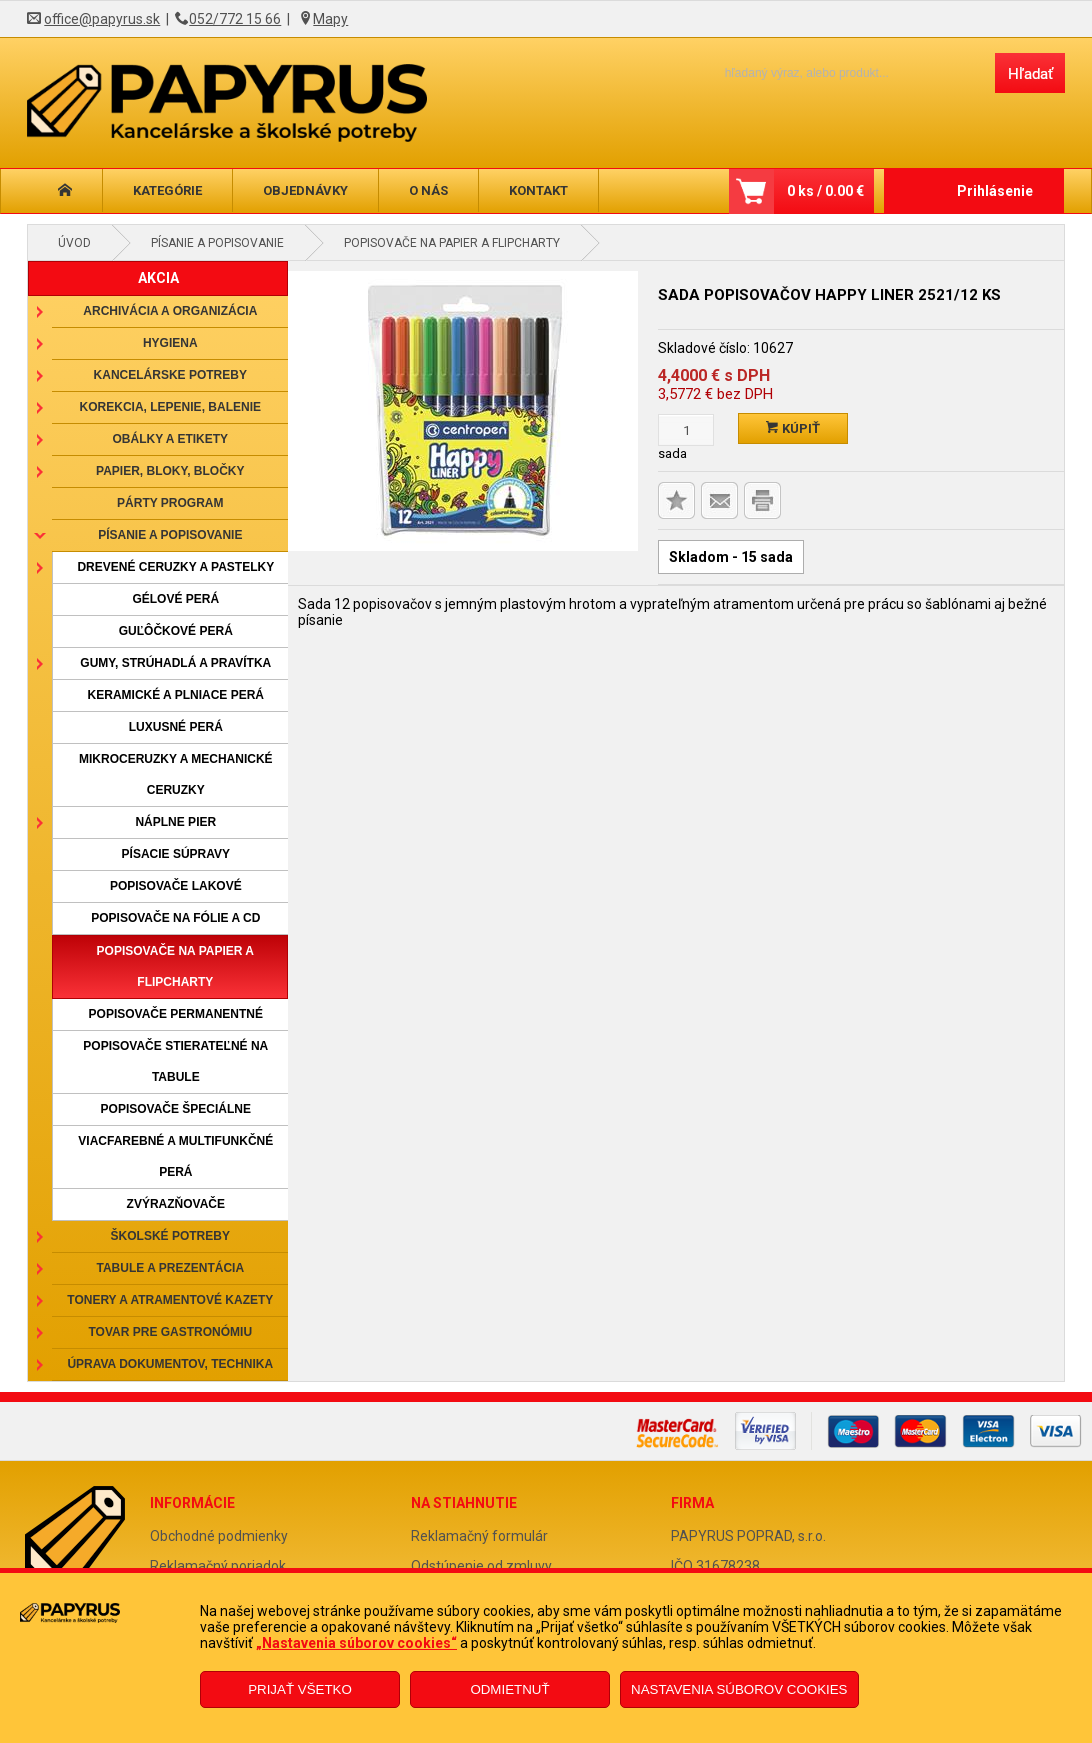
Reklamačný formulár (479, 1536)
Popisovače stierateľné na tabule (175, 1061)
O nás (428, 190)
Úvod (74, 243)
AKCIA (158, 278)
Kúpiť (793, 428)
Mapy (330, 19)
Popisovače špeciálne (176, 1109)
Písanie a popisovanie (217, 243)
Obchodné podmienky (219, 1536)
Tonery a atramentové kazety (170, 1300)
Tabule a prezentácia (171, 1268)
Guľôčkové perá (176, 631)
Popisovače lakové (176, 886)
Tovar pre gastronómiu (171, 1332)
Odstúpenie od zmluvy (481, 1566)
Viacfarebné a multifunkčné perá (175, 1156)
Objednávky (305, 190)
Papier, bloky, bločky (170, 471)
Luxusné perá (176, 727)
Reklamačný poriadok (218, 1566)
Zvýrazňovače (176, 1204)
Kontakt (538, 190)
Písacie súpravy (176, 854)
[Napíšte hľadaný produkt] (842, 72)
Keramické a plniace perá (176, 695)
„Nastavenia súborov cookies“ (356, 1643)
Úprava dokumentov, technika (170, 1364)
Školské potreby (170, 1236)
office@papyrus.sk (102, 19)
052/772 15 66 (235, 19)
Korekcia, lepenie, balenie (170, 407)
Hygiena (170, 343)
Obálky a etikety (171, 439)
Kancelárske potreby (170, 375)
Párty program (170, 503)
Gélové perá (175, 599)
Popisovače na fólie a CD (175, 918)
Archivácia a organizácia (170, 311)
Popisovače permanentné (176, 1014)
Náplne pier (175, 822)
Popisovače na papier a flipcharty (452, 243)
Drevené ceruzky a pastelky (175, 567)
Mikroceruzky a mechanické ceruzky (176, 774)
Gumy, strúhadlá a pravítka (175, 663)
